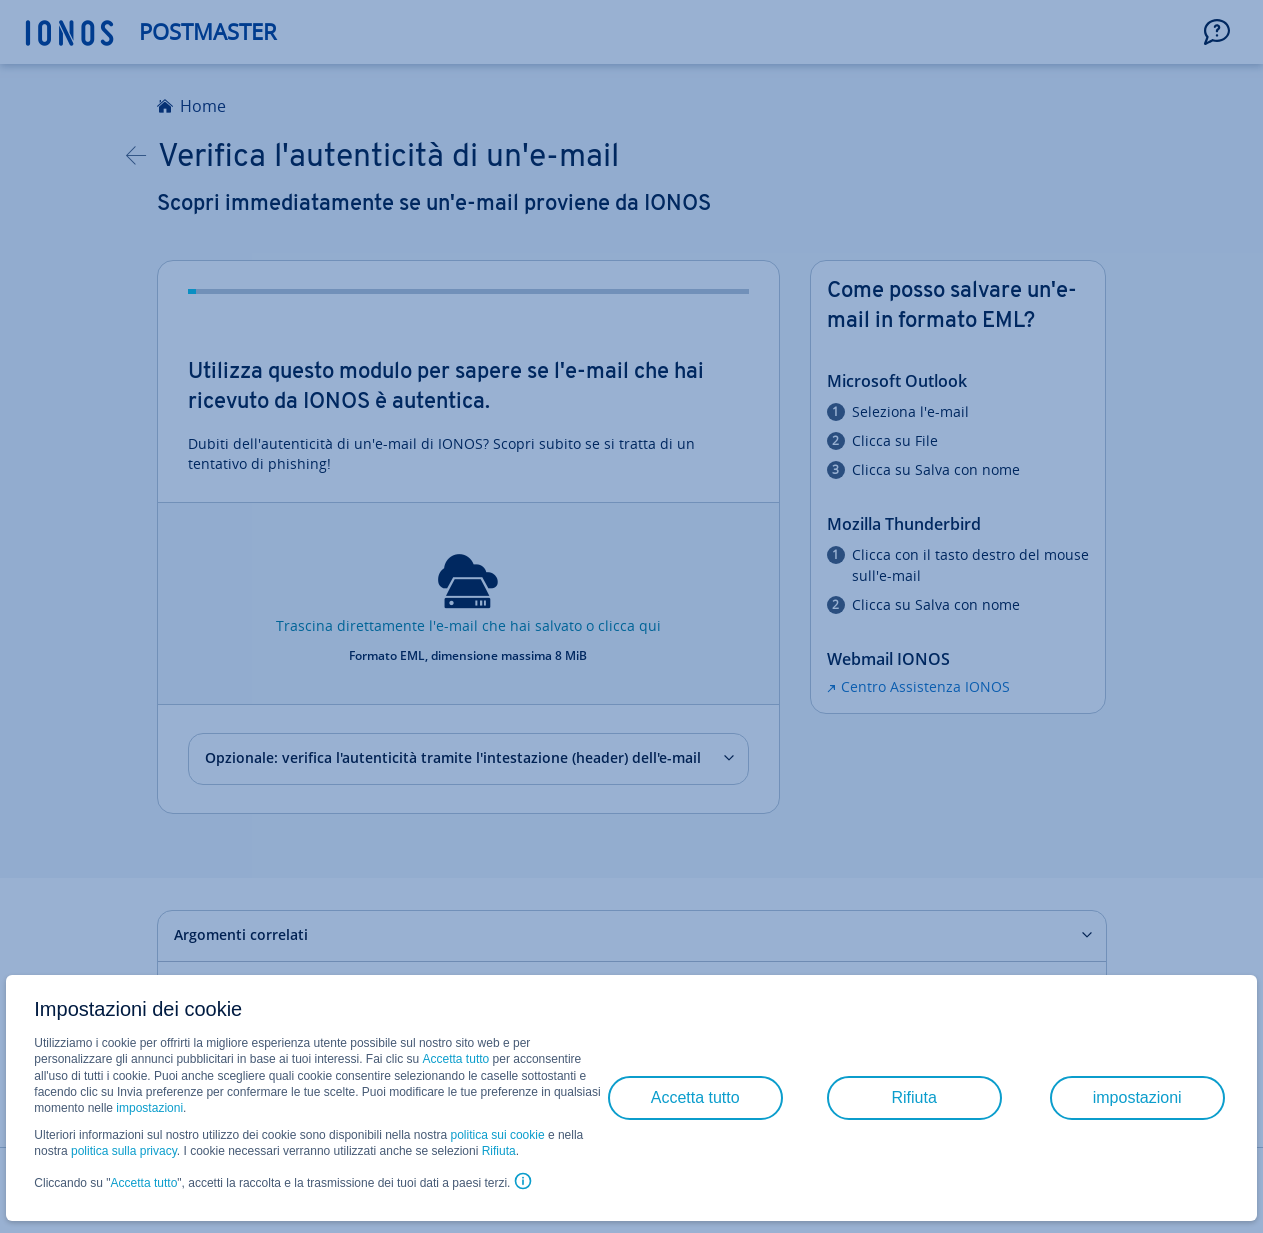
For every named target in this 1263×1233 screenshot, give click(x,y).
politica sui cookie (498, 1135)
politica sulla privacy (124, 1151)
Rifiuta (499, 1151)
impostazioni (149, 1108)
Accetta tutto (456, 1059)
